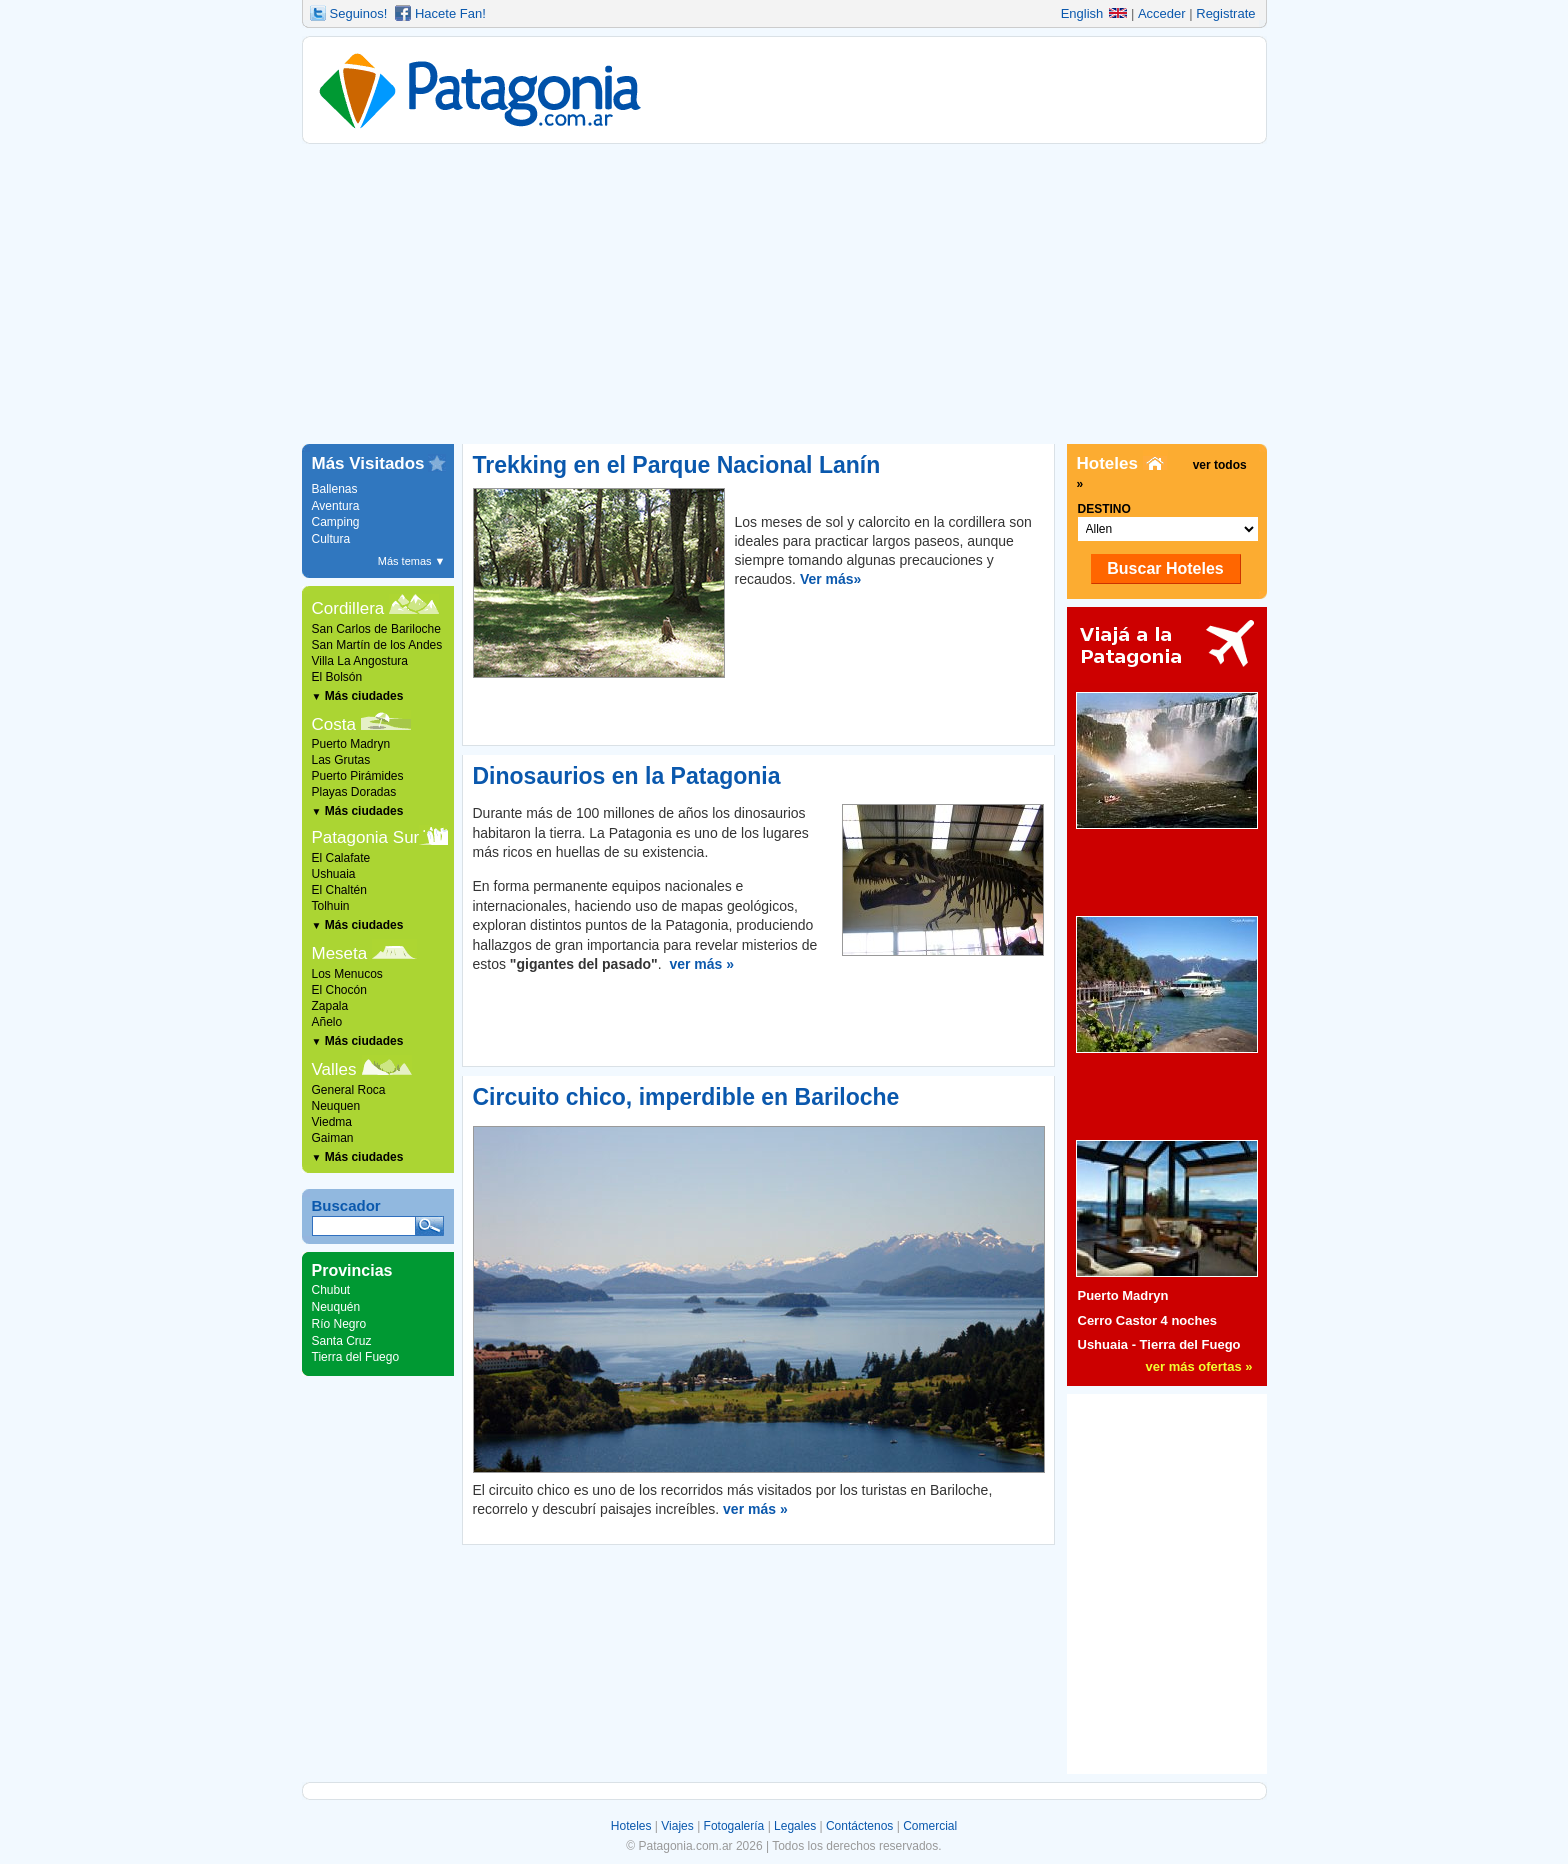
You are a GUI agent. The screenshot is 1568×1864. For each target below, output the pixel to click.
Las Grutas (341, 760)
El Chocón (339, 990)
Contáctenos (859, 1826)
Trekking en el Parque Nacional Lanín (677, 465)
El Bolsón (337, 677)
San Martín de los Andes (377, 645)
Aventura (336, 506)
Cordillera (348, 608)
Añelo (327, 1022)
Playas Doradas (354, 792)
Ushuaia (334, 874)
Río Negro (339, 1324)
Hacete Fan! (450, 13)
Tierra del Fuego (356, 1357)
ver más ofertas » (1199, 1366)
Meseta (340, 953)
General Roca (349, 1090)
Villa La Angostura (360, 661)
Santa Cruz (342, 1341)
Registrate (1225, 13)
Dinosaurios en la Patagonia (627, 776)
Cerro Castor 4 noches (1147, 1320)
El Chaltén (339, 890)
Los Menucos (347, 974)
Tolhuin (331, 906)
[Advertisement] (784, 294)
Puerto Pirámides (358, 776)
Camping (336, 522)
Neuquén (336, 1307)
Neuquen (336, 1106)
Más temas (412, 561)
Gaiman (333, 1138)
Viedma (332, 1122)
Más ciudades (358, 696)
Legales (795, 1826)
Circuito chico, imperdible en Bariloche (686, 1097)
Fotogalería (734, 1826)
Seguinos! (359, 13)
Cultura (331, 539)
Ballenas (335, 489)
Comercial (930, 1826)
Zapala (330, 1006)
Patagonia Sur (366, 837)
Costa (334, 724)
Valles (334, 1069)
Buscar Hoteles (1165, 568)
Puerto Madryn (351, 744)
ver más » (701, 964)
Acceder (1162, 13)
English (1094, 13)
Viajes (677, 1826)
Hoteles (631, 1826)
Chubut (331, 1290)
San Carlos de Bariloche (376, 629)
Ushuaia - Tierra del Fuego (1159, 1344)
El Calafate (341, 858)
